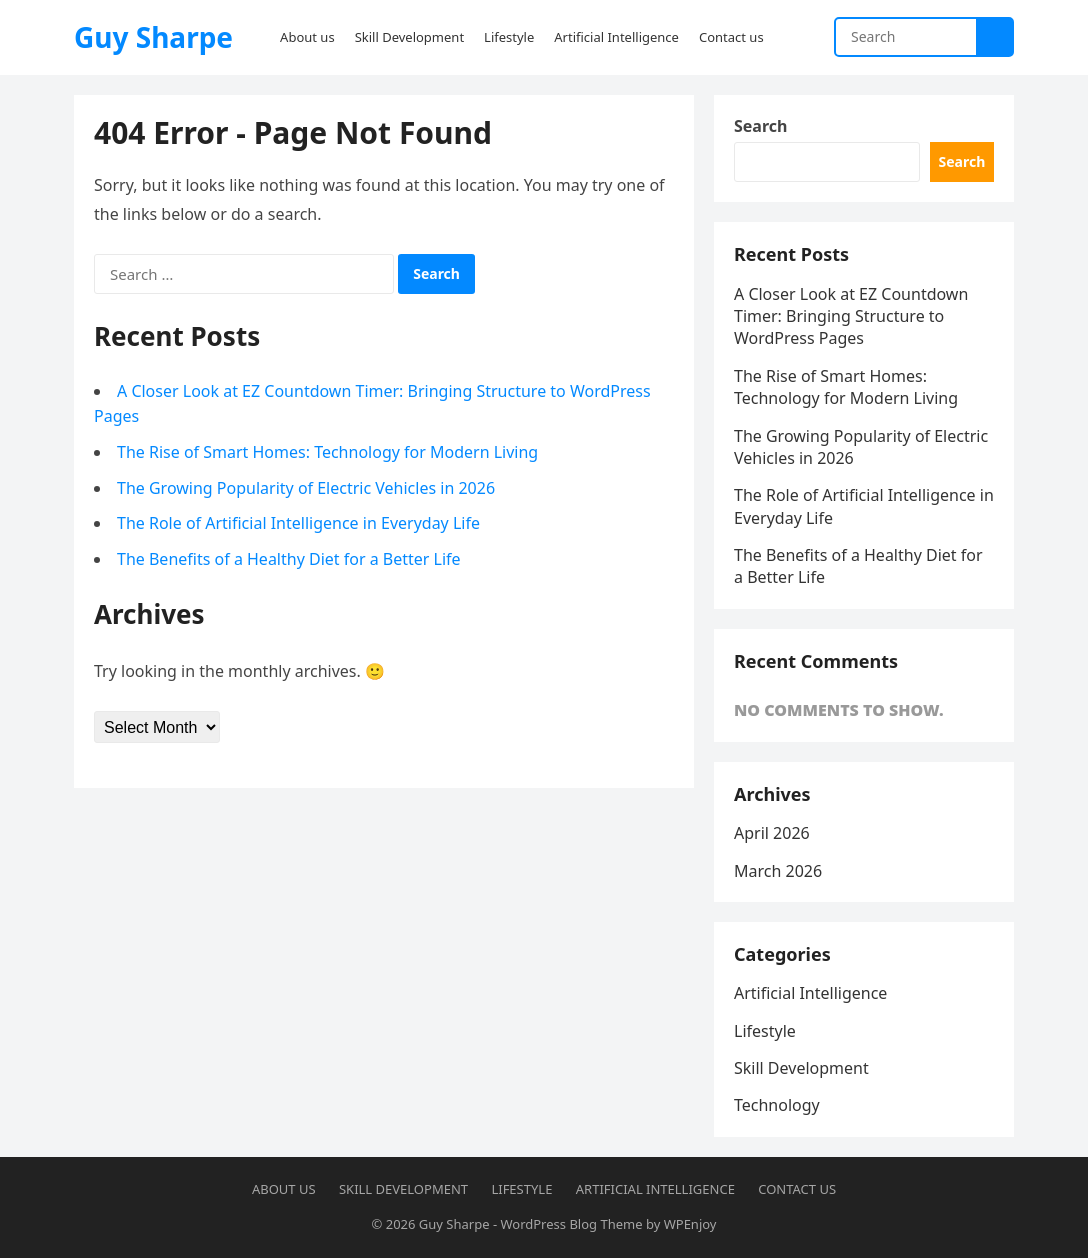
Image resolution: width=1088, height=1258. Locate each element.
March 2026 (778, 871)
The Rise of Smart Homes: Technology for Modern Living (327, 452)
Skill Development (801, 1068)
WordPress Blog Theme (571, 1224)
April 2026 (772, 833)
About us (284, 1189)
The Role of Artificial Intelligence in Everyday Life (298, 523)
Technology (777, 1105)
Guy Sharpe (153, 37)
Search (760, 126)
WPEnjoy (690, 1224)
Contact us (797, 1189)
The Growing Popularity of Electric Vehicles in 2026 (306, 488)
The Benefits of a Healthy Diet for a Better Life (289, 559)
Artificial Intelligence (810, 993)
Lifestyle (765, 1031)
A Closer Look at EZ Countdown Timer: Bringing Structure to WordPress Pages (851, 316)
